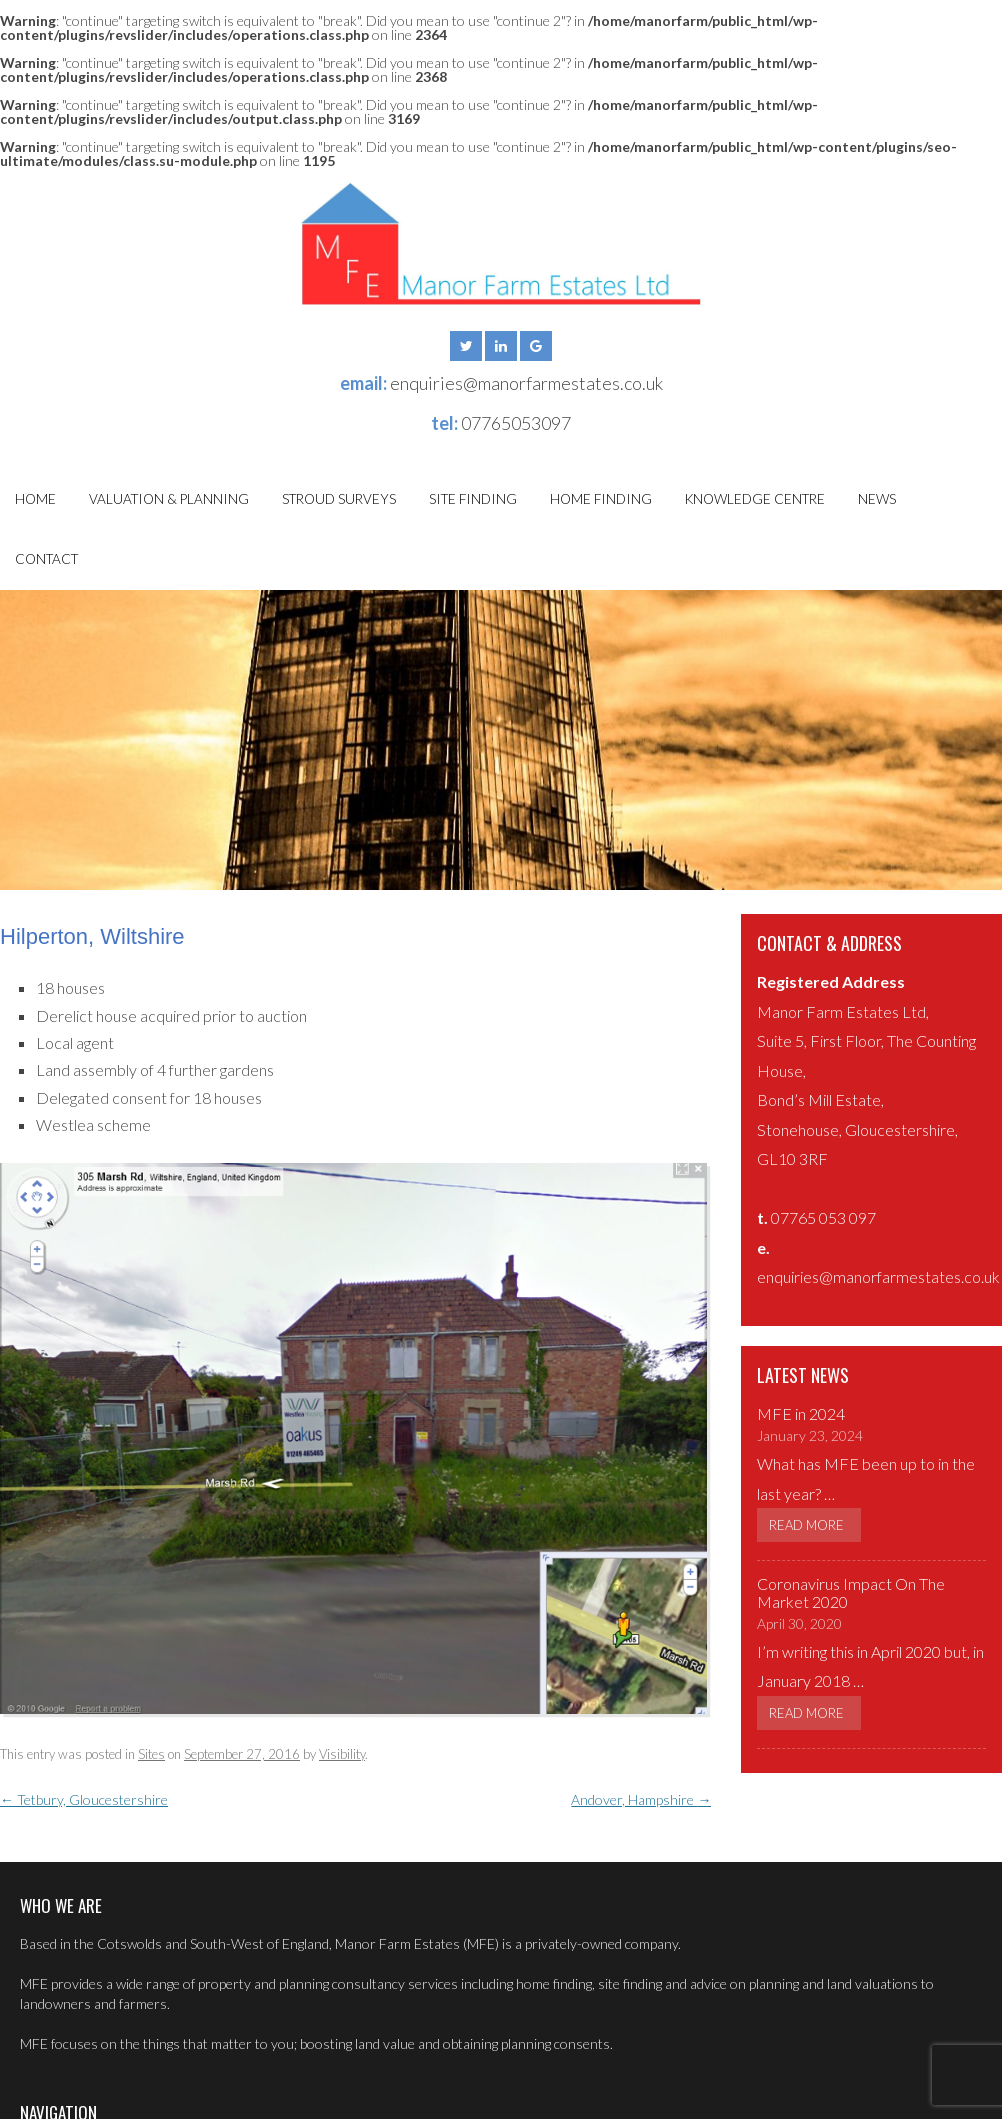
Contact (46, 559)
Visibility (342, 1754)
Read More (806, 1525)
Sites (151, 1754)
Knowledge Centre (755, 499)
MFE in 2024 (801, 1413)
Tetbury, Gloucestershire (84, 1799)
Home (35, 499)
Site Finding (473, 499)
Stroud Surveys (339, 499)
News (877, 499)
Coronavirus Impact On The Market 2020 (851, 1592)
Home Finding (601, 499)
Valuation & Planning (169, 499)
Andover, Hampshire (641, 1799)
